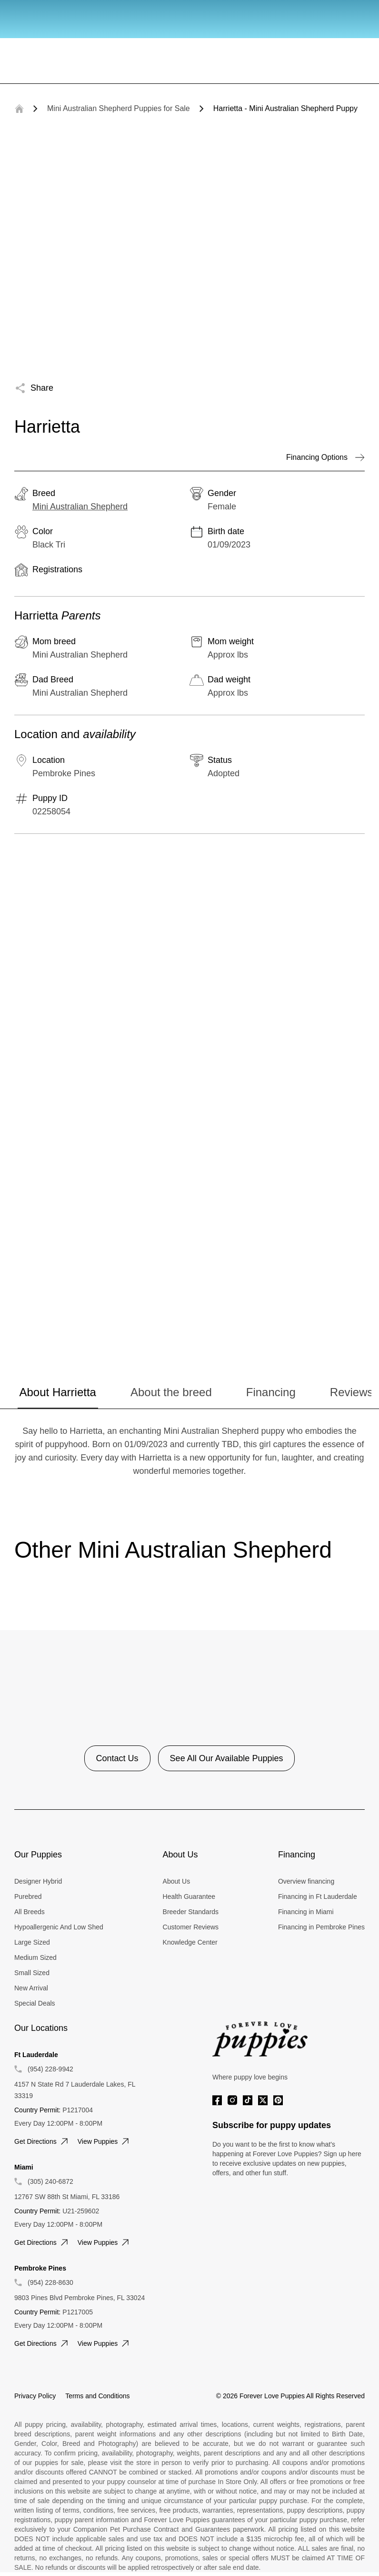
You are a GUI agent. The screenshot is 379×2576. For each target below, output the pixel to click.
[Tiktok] (247, 2100)
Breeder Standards (191, 1912)
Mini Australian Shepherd (80, 506)
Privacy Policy (35, 2396)
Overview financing (306, 1881)
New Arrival (31, 1988)
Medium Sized (35, 1957)
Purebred (28, 1896)
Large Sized (32, 1942)
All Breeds (29, 1912)
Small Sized (32, 1973)
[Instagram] (232, 2100)
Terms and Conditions (97, 2396)
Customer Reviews (191, 1927)
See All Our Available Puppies (226, 1758)
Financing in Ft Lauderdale (317, 1896)
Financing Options (325, 457)
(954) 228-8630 (50, 2282)
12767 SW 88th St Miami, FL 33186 (67, 2197)
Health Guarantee (189, 1896)
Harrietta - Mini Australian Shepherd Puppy (285, 108)
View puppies (104, 2141)
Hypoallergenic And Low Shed (58, 1927)
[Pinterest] (278, 2100)
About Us (176, 1881)
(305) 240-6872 (50, 2181)
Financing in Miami (306, 1912)
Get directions (42, 2141)
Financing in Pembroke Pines (321, 1927)
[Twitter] (263, 2100)
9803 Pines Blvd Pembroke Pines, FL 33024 (79, 2298)
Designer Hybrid (38, 1881)
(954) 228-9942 (50, 2069)
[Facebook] (217, 2100)
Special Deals (34, 2003)
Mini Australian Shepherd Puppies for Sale (118, 108)
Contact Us (117, 1758)
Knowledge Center (190, 1942)
